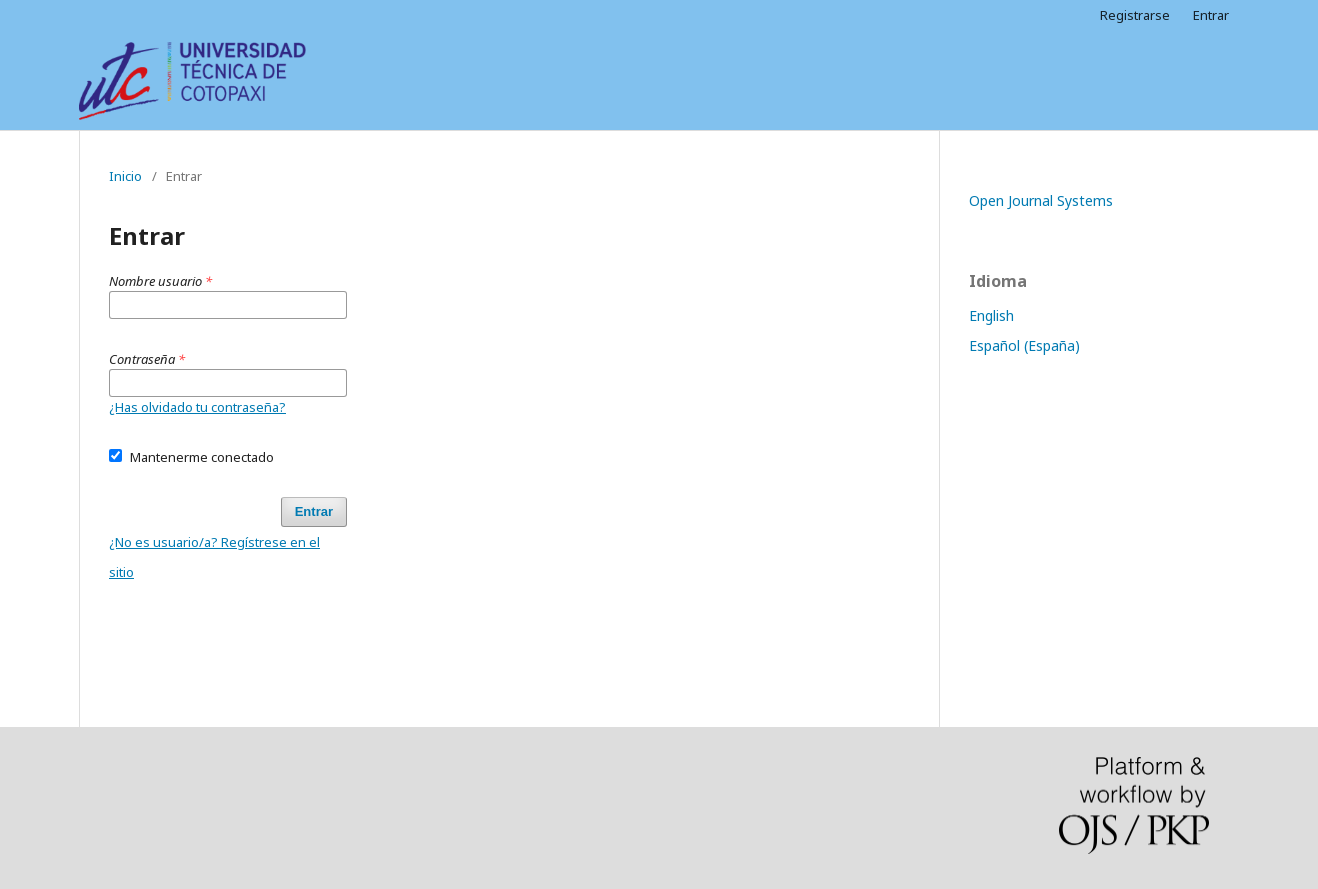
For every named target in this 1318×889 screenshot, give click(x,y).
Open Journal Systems (1041, 200)
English (991, 315)
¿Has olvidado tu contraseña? (197, 407)
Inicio (125, 176)
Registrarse (1135, 15)
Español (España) (1024, 345)
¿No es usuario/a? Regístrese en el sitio (214, 557)
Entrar (1211, 15)
